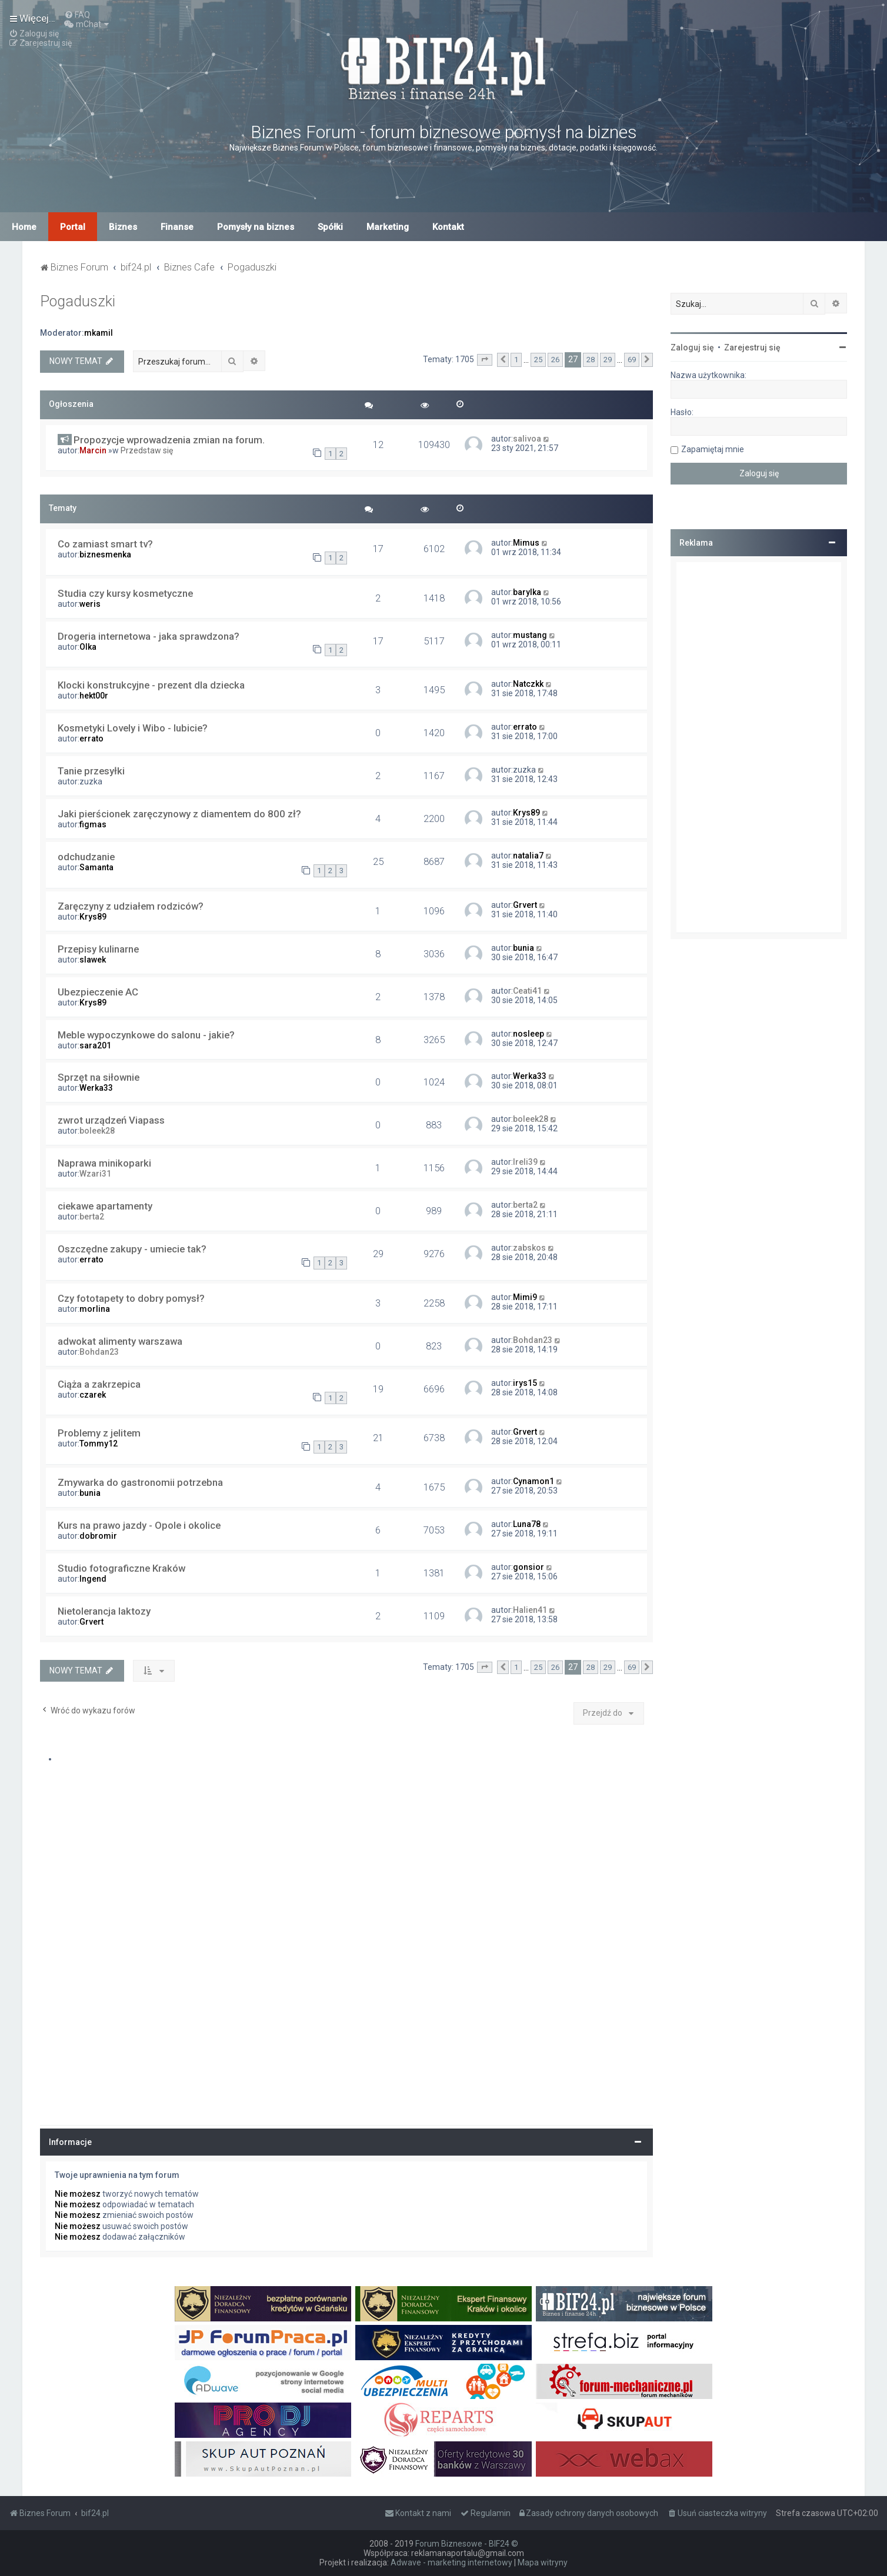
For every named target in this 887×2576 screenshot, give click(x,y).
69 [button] (632, 359)
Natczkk (528, 684)
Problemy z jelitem (99, 1433)
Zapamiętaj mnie (712, 449)
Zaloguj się (692, 347)
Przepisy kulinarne (98, 949)
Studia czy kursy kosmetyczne (125, 593)
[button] (484, 360)
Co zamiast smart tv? (105, 544)
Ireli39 (525, 1162)
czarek (92, 1394)
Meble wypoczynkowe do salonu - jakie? (146, 1035)
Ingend (92, 1578)
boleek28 (97, 1130)
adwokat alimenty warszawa (120, 1341)
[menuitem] (77, 14)
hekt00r (93, 695)
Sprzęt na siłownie (98, 1077)
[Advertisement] (758, 747)
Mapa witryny (543, 2562)
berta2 (91, 1216)
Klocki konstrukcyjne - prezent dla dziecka (151, 685)
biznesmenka (105, 554)
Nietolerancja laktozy (104, 1611)
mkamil (98, 333)
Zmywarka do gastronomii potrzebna (140, 1482)
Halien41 (530, 1610)
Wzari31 (95, 1173)
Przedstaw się (147, 450)
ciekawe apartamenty (105, 1206)
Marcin (92, 450)
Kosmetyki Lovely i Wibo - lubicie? (133, 728)
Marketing (387, 227)
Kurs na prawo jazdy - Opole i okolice (139, 1525)
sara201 (95, 1045)
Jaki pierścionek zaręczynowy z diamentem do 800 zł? (179, 814)
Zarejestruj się (752, 347)
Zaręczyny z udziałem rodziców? (131, 906)
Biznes (123, 227)
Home (24, 227)
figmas (92, 824)
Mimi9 (525, 1297)
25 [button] (538, 359)
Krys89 (526, 812)
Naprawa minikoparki (104, 1163)
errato (91, 738)
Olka (87, 646)
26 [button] (555, 359)
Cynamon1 (533, 1481)
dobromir (98, 1536)
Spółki (330, 227)
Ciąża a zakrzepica (99, 1384)
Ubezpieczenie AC (98, 992)
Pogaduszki (77, 301)
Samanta (96, 867)
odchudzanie (86, 857)
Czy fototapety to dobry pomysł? (131, 1298)
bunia (523, 948)
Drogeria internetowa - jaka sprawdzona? (148, 636)
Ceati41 (527, 990)
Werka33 (96, 1087)
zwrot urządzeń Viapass (111, 1120)
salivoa (527, 438)
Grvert (525, 905)
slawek (92, 959)
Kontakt (448, 227)
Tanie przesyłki (91, 771)
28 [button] (590, 359)
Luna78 (527, 1524)
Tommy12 (98, 1443)
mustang (530, 635)
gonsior (528, 1567)
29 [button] (607, 359)
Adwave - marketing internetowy (451, 2562)
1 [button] (516, 359)
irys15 (525, 1383)
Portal (72, 227)
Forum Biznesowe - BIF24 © (466, 2543)
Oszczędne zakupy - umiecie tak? (132, 1249)
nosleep (528, 1033)
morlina (94, 1309)
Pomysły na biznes (255, 227)
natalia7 (528, 855)
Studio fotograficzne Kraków (121, 1568)
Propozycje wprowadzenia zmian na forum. (169, 440)
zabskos (529, 1247)
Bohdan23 (99, 1352)
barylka (527, 592)
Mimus (526, 542)
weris (90, 604)
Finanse (177, 227)
